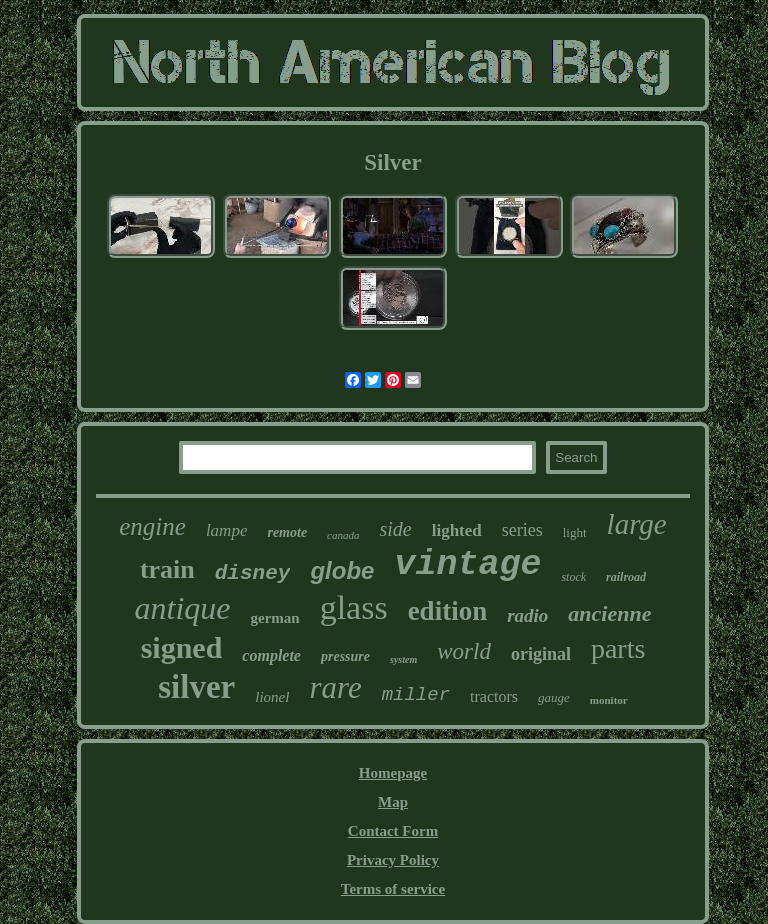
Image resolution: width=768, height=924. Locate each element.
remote (287, 532)
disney (253, 573)
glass (354, 607)
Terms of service (393, 889)
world (464, 651)
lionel (272, 697)
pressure (345, 656)
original (541, 654)
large (637, 524)
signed (182, 647)
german (274, 618)
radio (527, 615)
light (575, 532)
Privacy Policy (393, 860)
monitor (609, 700)
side (395, 529)
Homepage (393, 773)
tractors (494, 696)
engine (152, 526)
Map (393, 802)
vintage (467, 565)
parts (618, 648)
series (522, 530)
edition (448, 611)
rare (335, 687)
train (167, 569)
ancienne (609, 613)
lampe (227, 530)
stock (573, 577)
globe (342, 570)
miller (416, 695)
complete (271, 655)
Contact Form (393, 831)
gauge (554, 697)
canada (343, 535)
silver (196, 687)
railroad (626, 577)
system (403, 659)
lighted (457, 530)
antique (183, 608)
